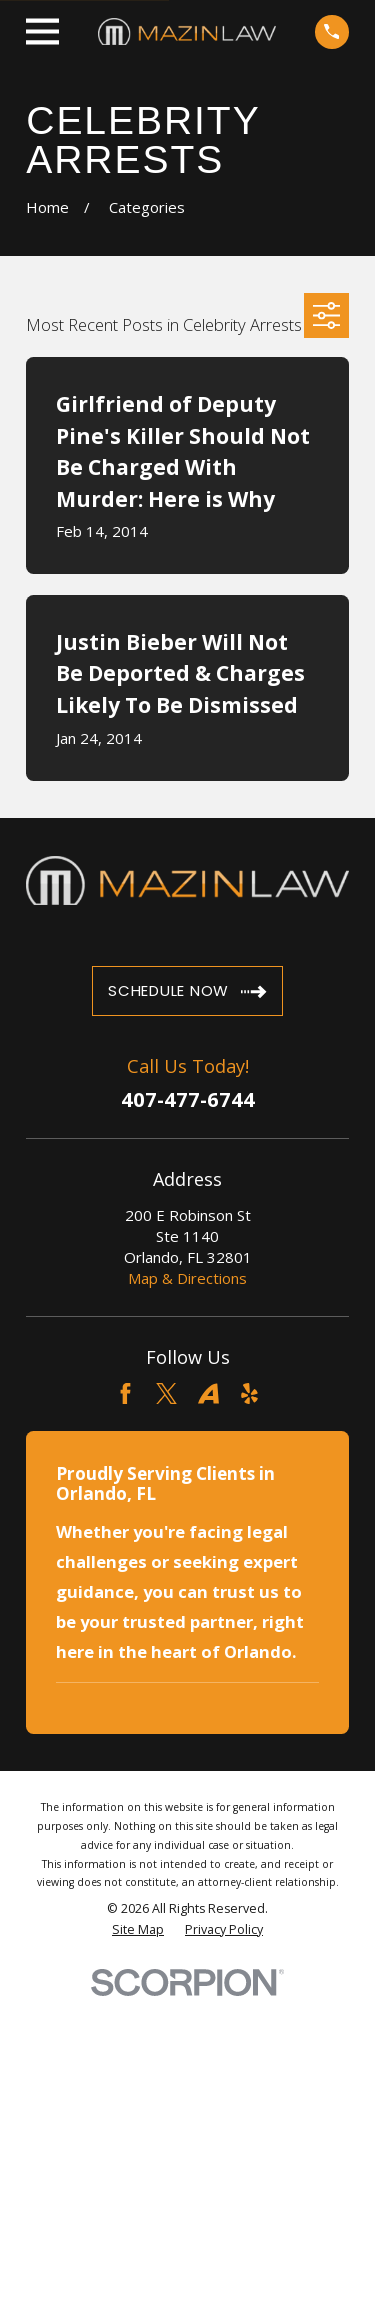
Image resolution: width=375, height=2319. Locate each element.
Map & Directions (187, 1278)
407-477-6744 (188, 1100)
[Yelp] (249, 1393)
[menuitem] (138, 1930)
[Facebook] (125, 1393)
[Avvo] (208, 1393)
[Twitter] (166, 1393)
